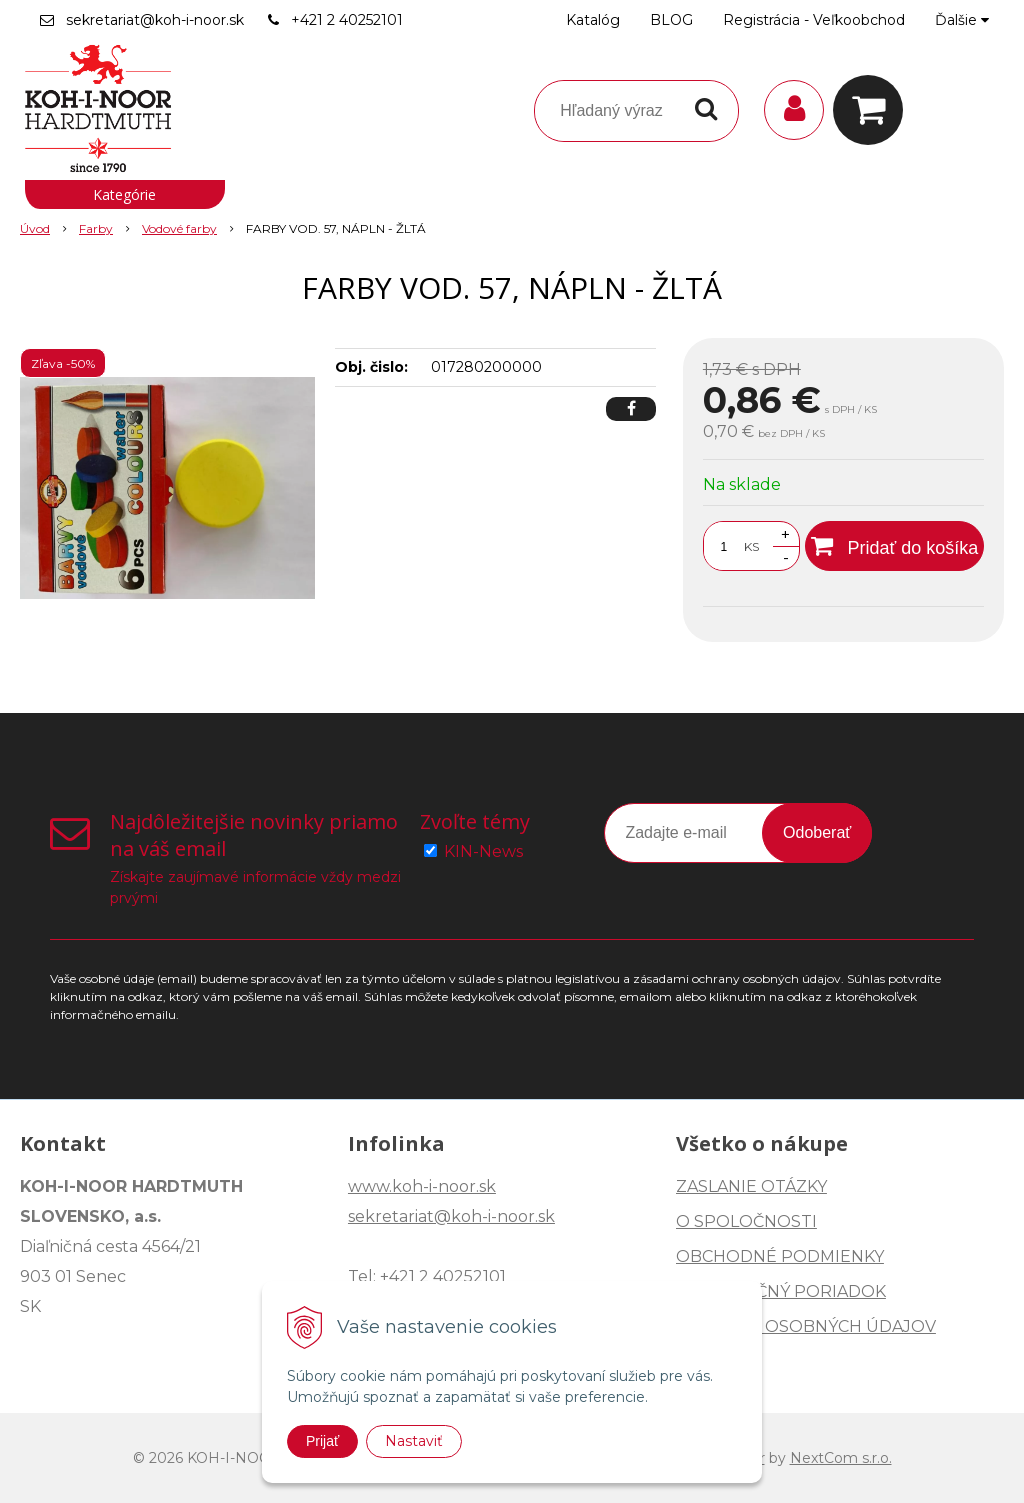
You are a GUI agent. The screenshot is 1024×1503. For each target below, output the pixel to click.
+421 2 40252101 (347, 20)
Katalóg (593, 20)
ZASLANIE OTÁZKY (751, 1186)
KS (751, 546)
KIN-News (483, 851)
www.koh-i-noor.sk (422, 1186)
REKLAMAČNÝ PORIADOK (781, 1291)
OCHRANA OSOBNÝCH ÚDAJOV (806, 1326)
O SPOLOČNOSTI (746, 1221)
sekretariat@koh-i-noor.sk (155, 20)
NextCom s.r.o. (841, 1458)
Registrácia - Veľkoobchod (814, 20)
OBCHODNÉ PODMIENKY (780, 1256)
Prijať (322, 1441)
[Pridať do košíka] (894, 546)
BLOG (671, 20)
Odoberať (817, 832)
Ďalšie (962, 20)
